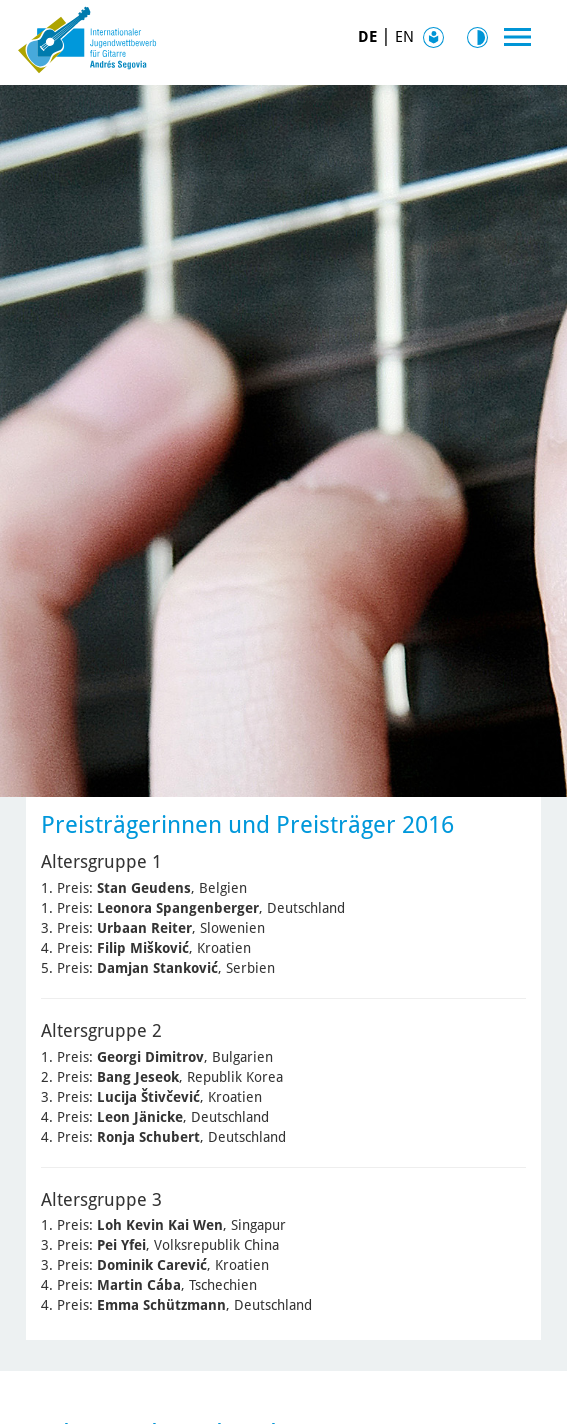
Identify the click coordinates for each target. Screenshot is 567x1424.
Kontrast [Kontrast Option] (482, 37)
